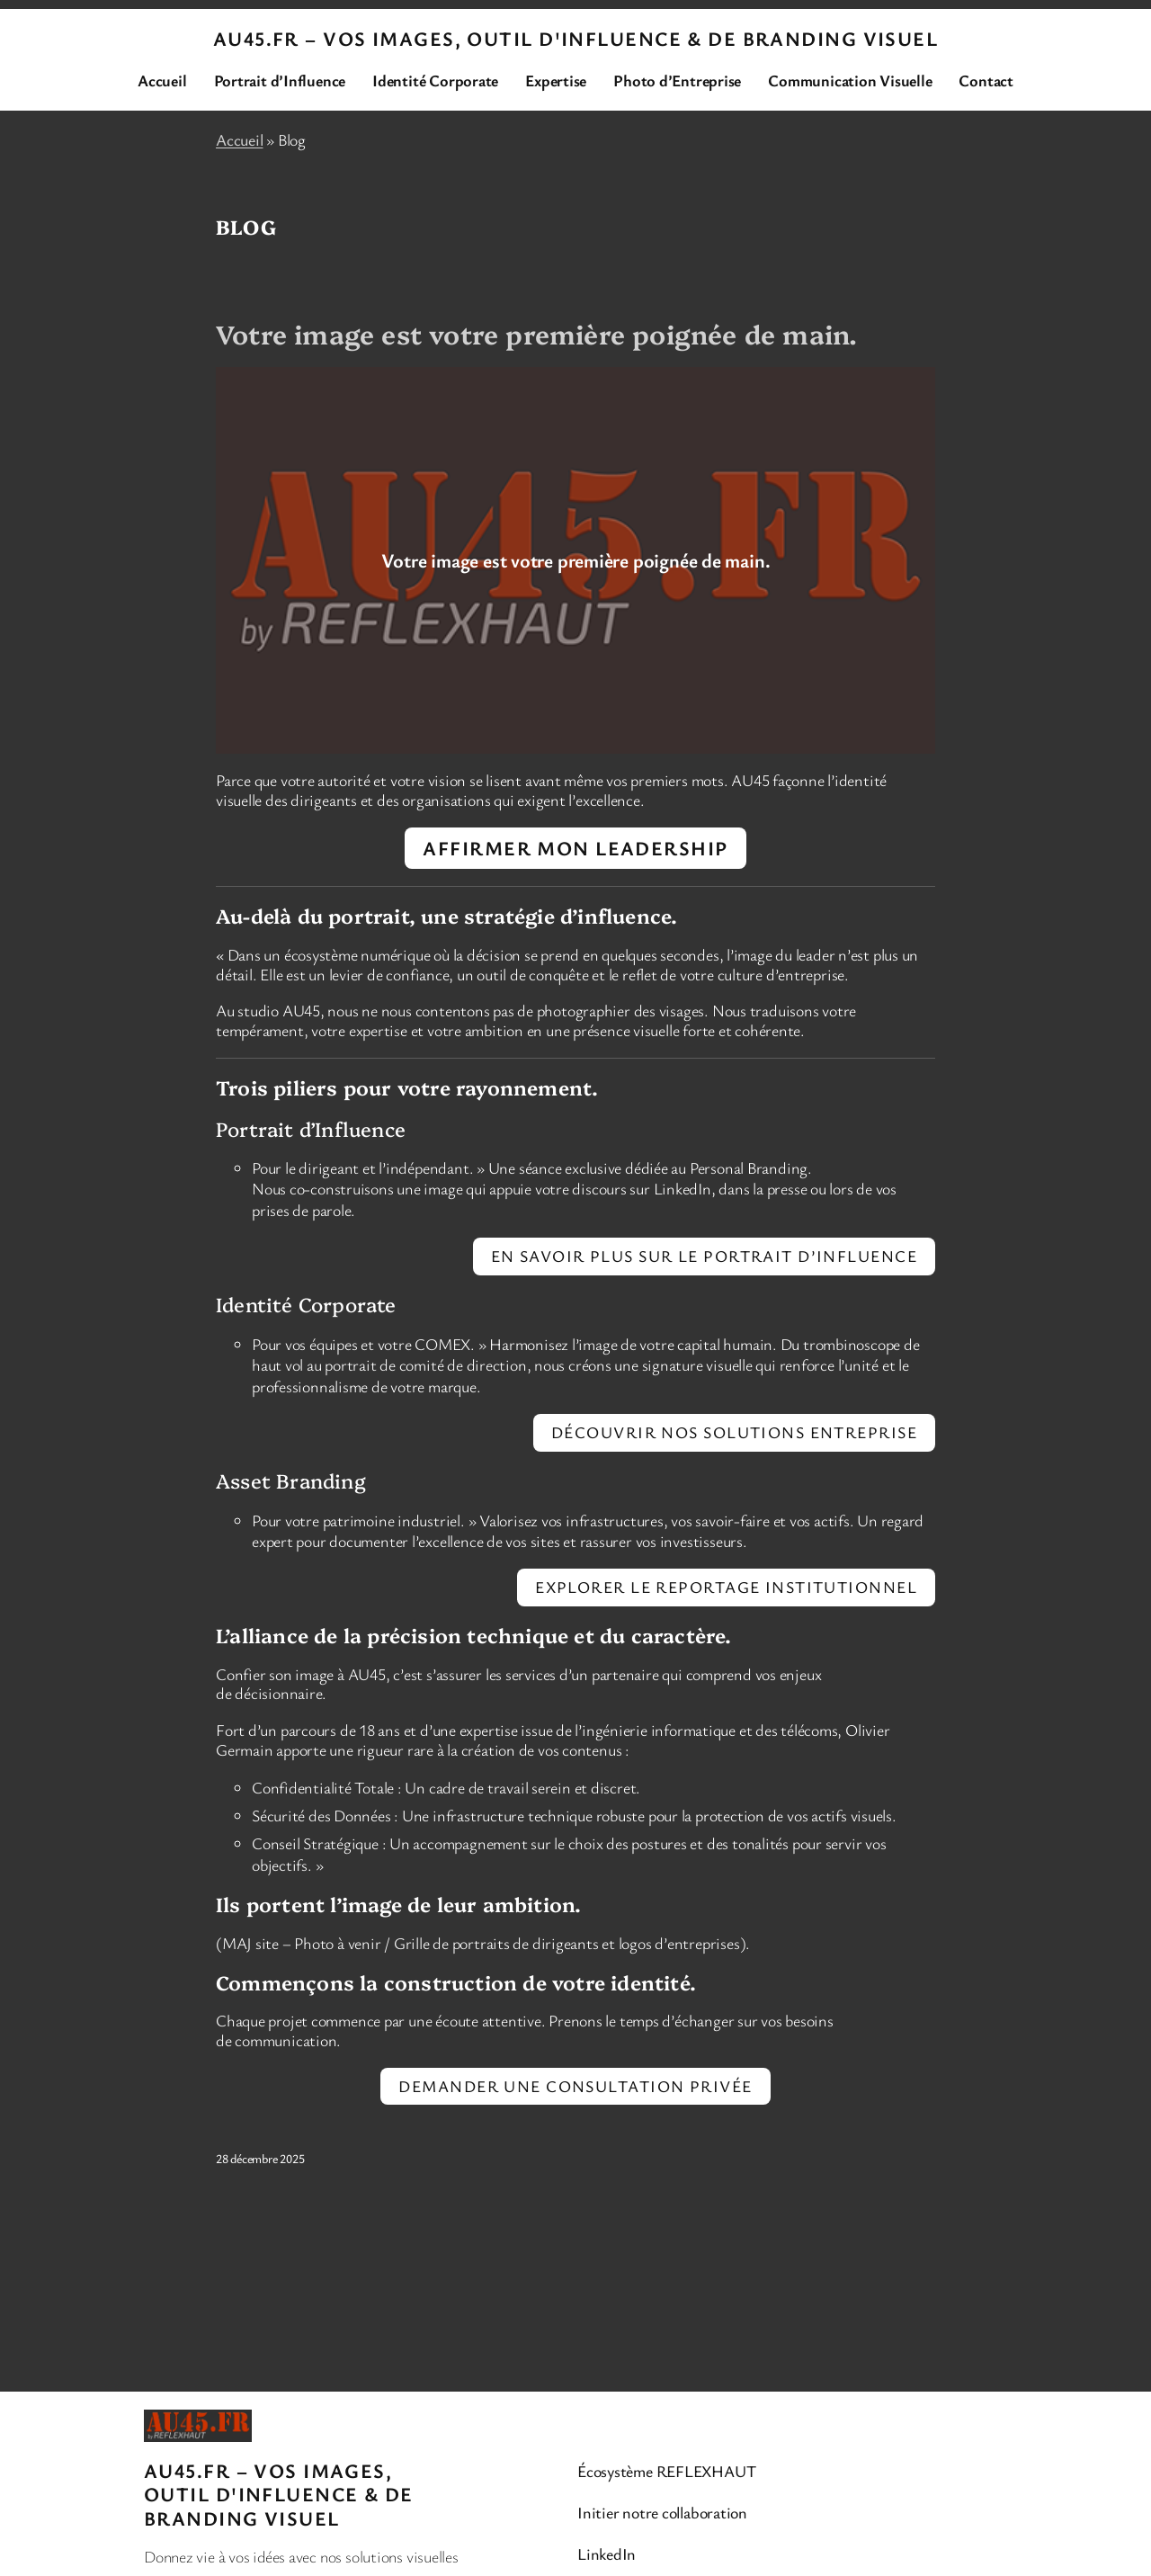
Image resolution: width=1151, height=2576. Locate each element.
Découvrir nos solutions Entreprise (734, 1432)
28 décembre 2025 (260, 2158)
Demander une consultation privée (575, 2086)
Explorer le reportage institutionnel (726, 1586)
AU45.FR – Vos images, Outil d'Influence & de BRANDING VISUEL (575, 38)
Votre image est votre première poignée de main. (536, 334)
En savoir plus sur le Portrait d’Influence (704, 1255)
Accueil (239, 139)
